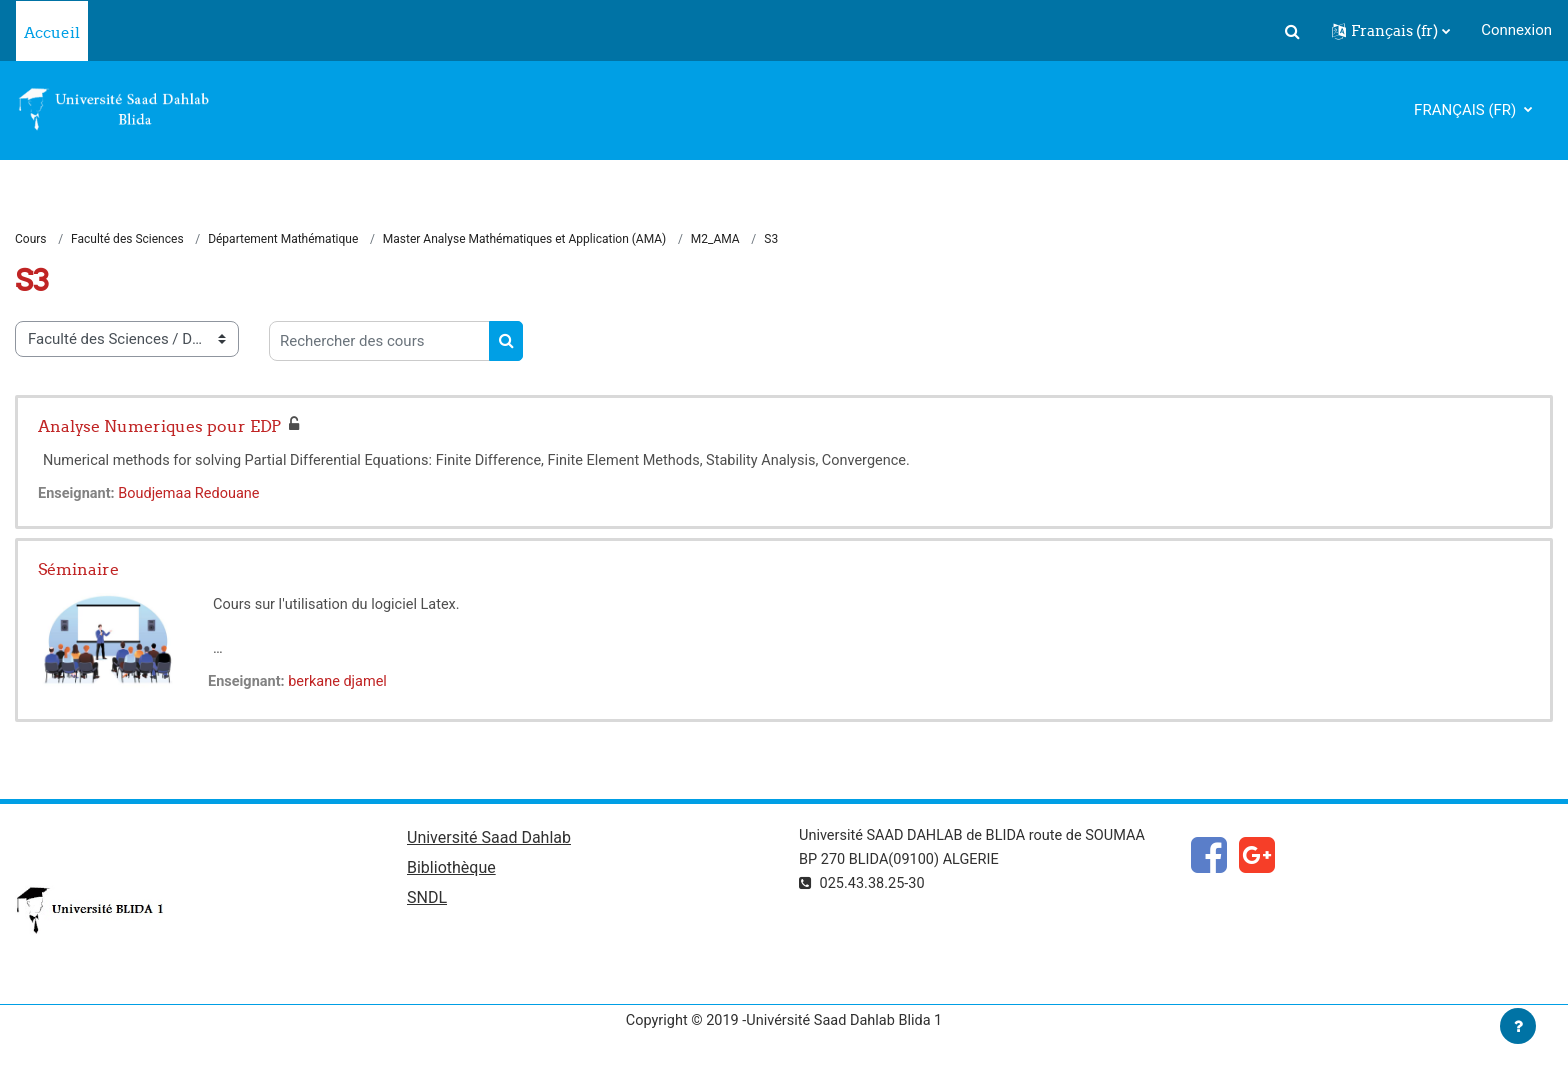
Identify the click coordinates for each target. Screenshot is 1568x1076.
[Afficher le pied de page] (1518, 1026)
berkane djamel (342, 685)
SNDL (427, 902)
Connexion (1516, 30)
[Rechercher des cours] (379, 342)
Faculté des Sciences (127, 240)
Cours (31, 240)
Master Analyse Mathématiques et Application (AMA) (524, 240)
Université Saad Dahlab (489, 841)
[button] (1292, 31)
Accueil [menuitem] (52, 32)
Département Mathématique (283, 240)
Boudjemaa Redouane (194, 495)
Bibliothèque (451, 872)
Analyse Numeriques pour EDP (159, 427)
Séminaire (78, 570)
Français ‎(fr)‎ (1467, 110)
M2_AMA (715, 240)
